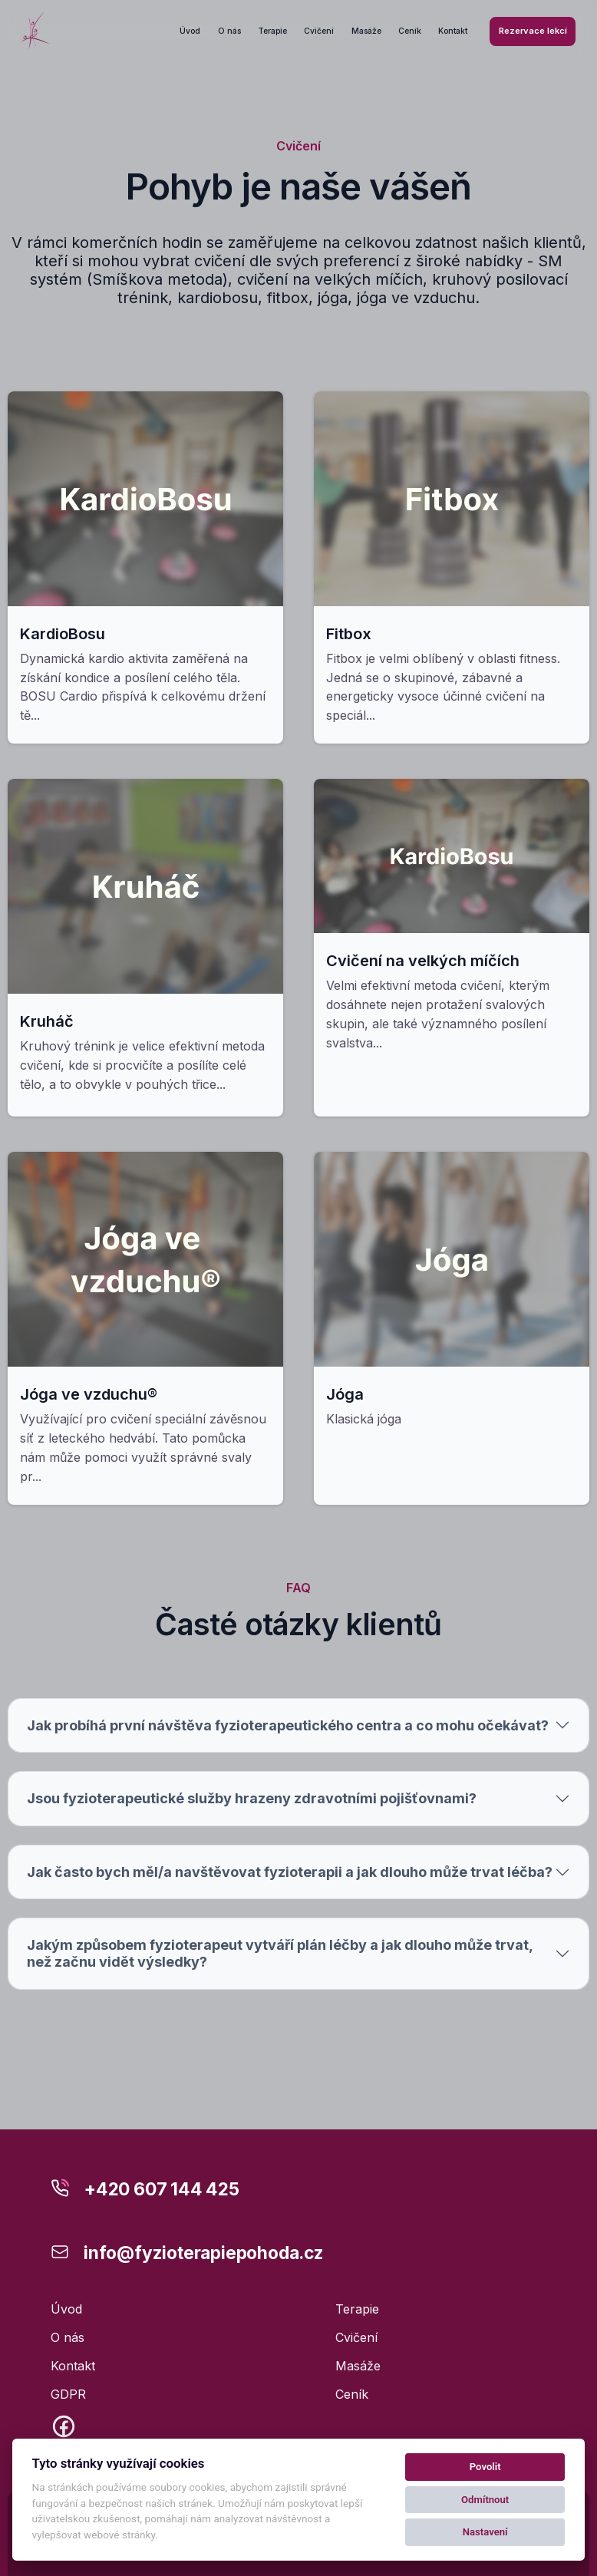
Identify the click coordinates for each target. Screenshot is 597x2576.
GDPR (68, 2394)
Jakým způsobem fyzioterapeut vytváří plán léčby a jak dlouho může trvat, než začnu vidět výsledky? (280, 1958)
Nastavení (485, 2532)
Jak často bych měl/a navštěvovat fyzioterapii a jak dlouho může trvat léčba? (289, 1877)
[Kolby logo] (35, 31)
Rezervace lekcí (533, 30)
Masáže (366, 31)
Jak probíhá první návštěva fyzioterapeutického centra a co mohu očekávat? (288, 1730)
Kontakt (452, 31)
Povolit (485, 2466)
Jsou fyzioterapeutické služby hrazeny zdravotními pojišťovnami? (252, 1804)
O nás (229, 31)
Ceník (409, 31)
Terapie (272, 31)
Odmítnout (485, 2499)
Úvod (190, 31)
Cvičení (319, 31)
